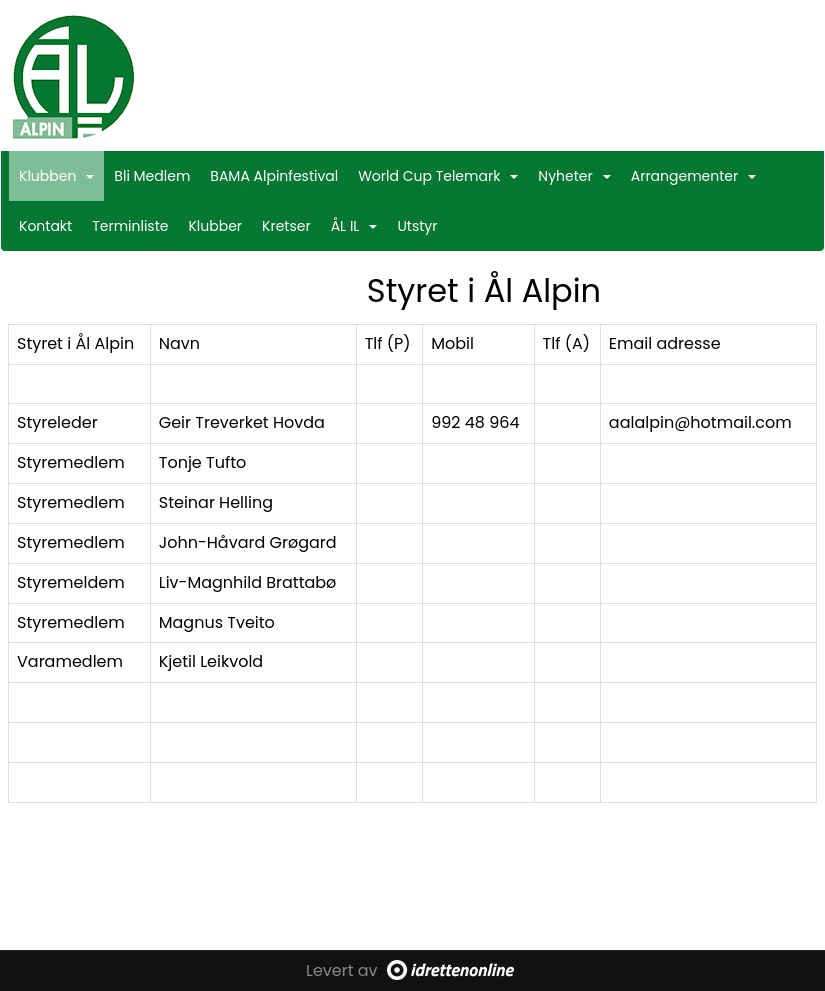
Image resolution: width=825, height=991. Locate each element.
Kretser (286, 226)
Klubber (215, 226)
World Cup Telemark (438, 176)
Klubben (56, 176)
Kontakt (45, 226)
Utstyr (417, 226)
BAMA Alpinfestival (274, 176)
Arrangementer (694, 176)
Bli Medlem (152, 176)
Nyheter (574, 176)
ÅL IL (354, 226)
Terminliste (130, 226)
